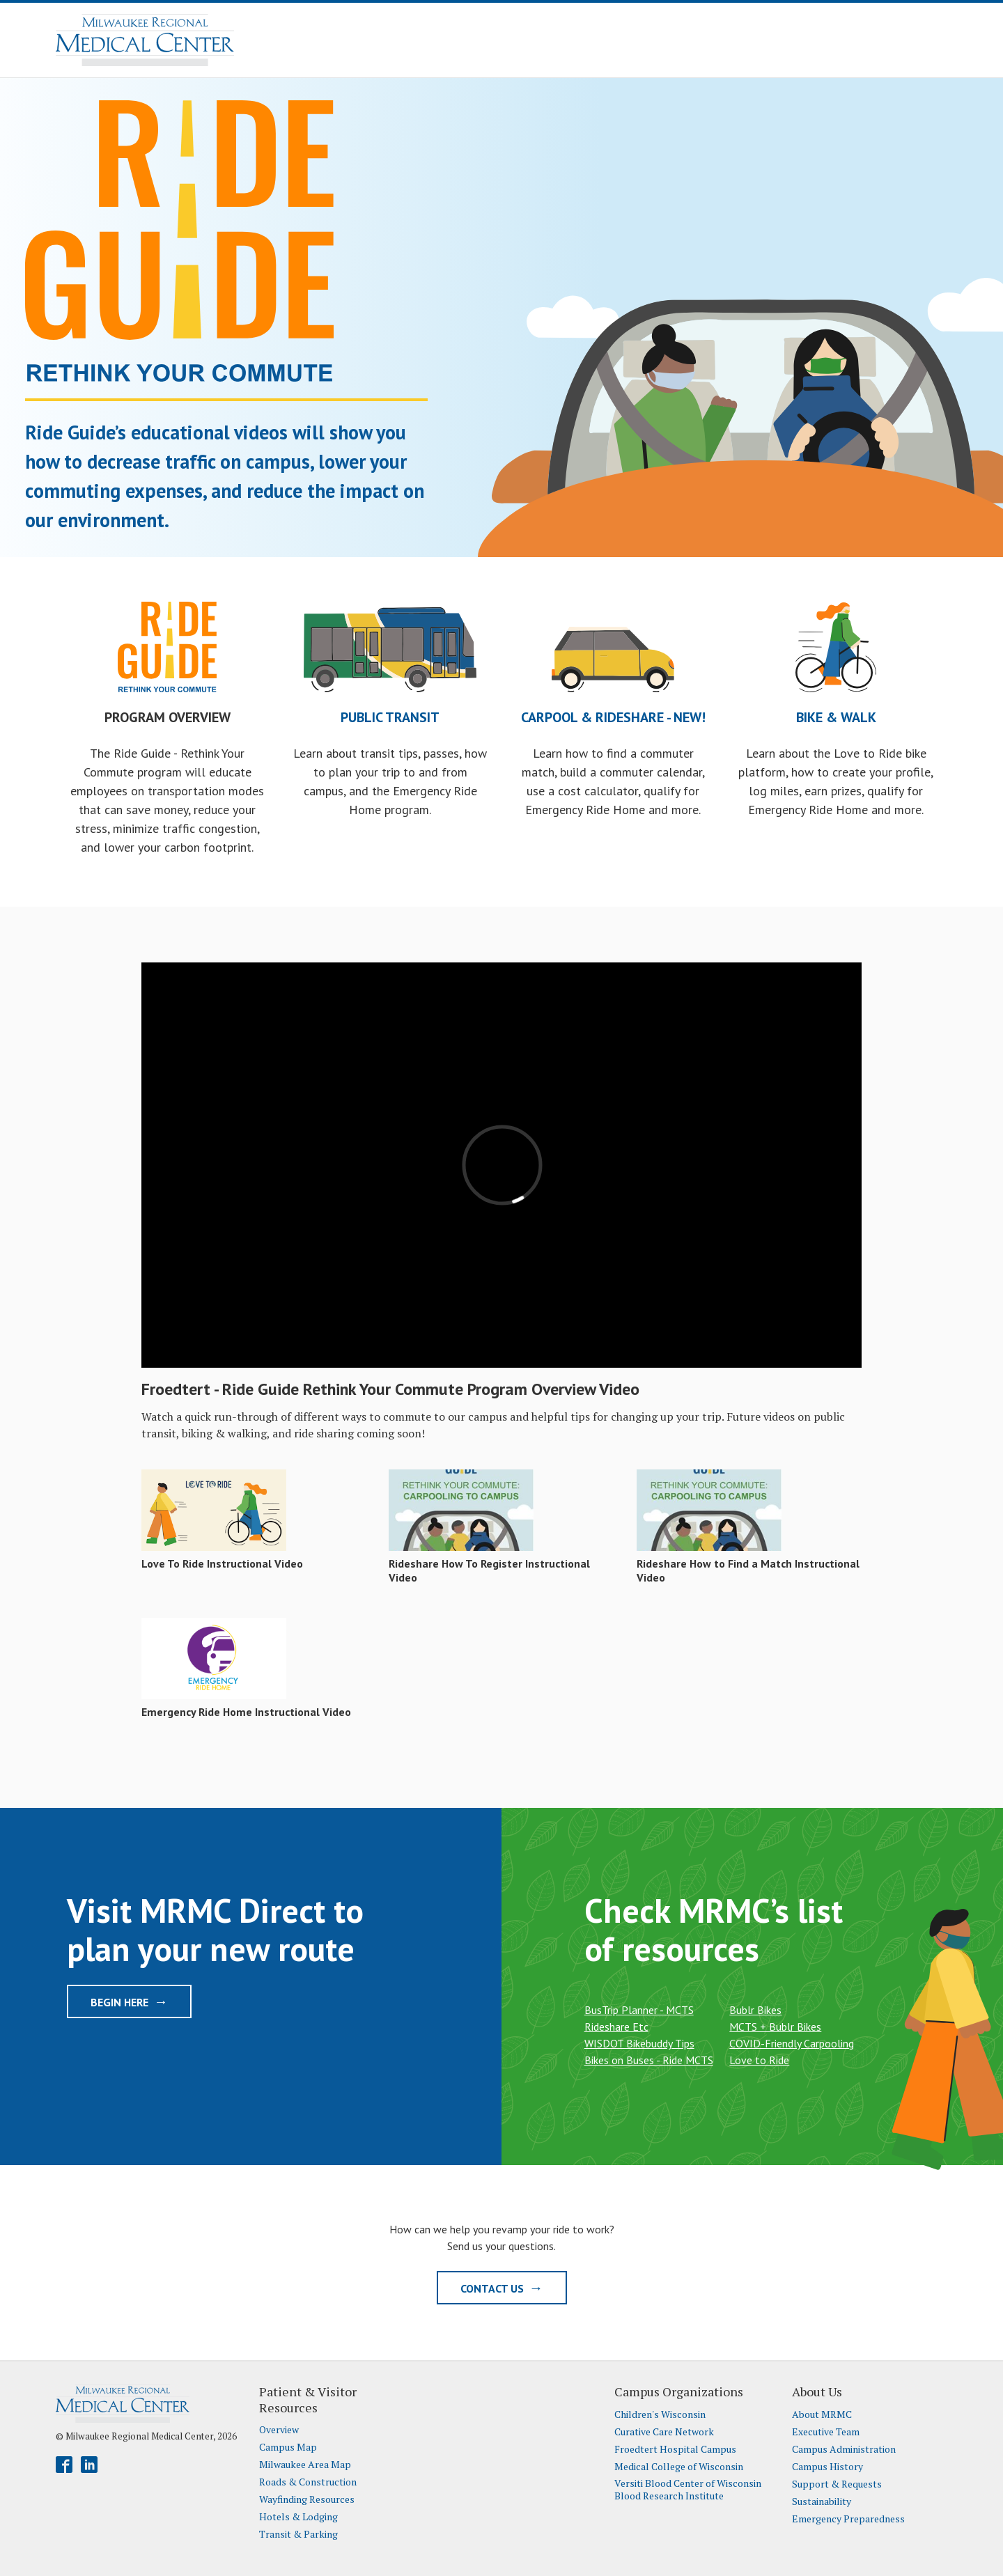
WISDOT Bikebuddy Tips (639, 2043)
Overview (279, 2429)
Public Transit (390, 717)
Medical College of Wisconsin (678, 2466)
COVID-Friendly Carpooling (791, 2043)
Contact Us (501, 2288)
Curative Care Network (664, 2432)
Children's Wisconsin (660, 2414)
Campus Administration (844, 2449)
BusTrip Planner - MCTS (639, 2010)
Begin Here (129, 2001)
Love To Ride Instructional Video (222, 1563)
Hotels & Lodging (298, 2517)
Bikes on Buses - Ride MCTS (648, 2060)
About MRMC (822, 2414)
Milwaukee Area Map (305, 2464)
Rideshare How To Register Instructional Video (489, 1570)
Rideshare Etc (616, 2027)
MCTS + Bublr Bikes (775, 2027)
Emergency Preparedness (848, 2519)
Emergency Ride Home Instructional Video (246, 1712)
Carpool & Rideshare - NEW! (613, 717)
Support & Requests (837, 2484)
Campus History (827, 2466)
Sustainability (821, 2501)
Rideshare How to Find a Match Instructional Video (748, 1570)
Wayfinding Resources (307, 2499)
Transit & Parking (298, 2534)
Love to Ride (759, 2060)
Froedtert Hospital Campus (675, 2449)
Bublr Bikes (755, 2010)
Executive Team (826, 2432)
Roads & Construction (308, 2482)
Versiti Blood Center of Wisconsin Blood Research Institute (687, 2489)
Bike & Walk (836, 717)
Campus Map (288, 2447)
